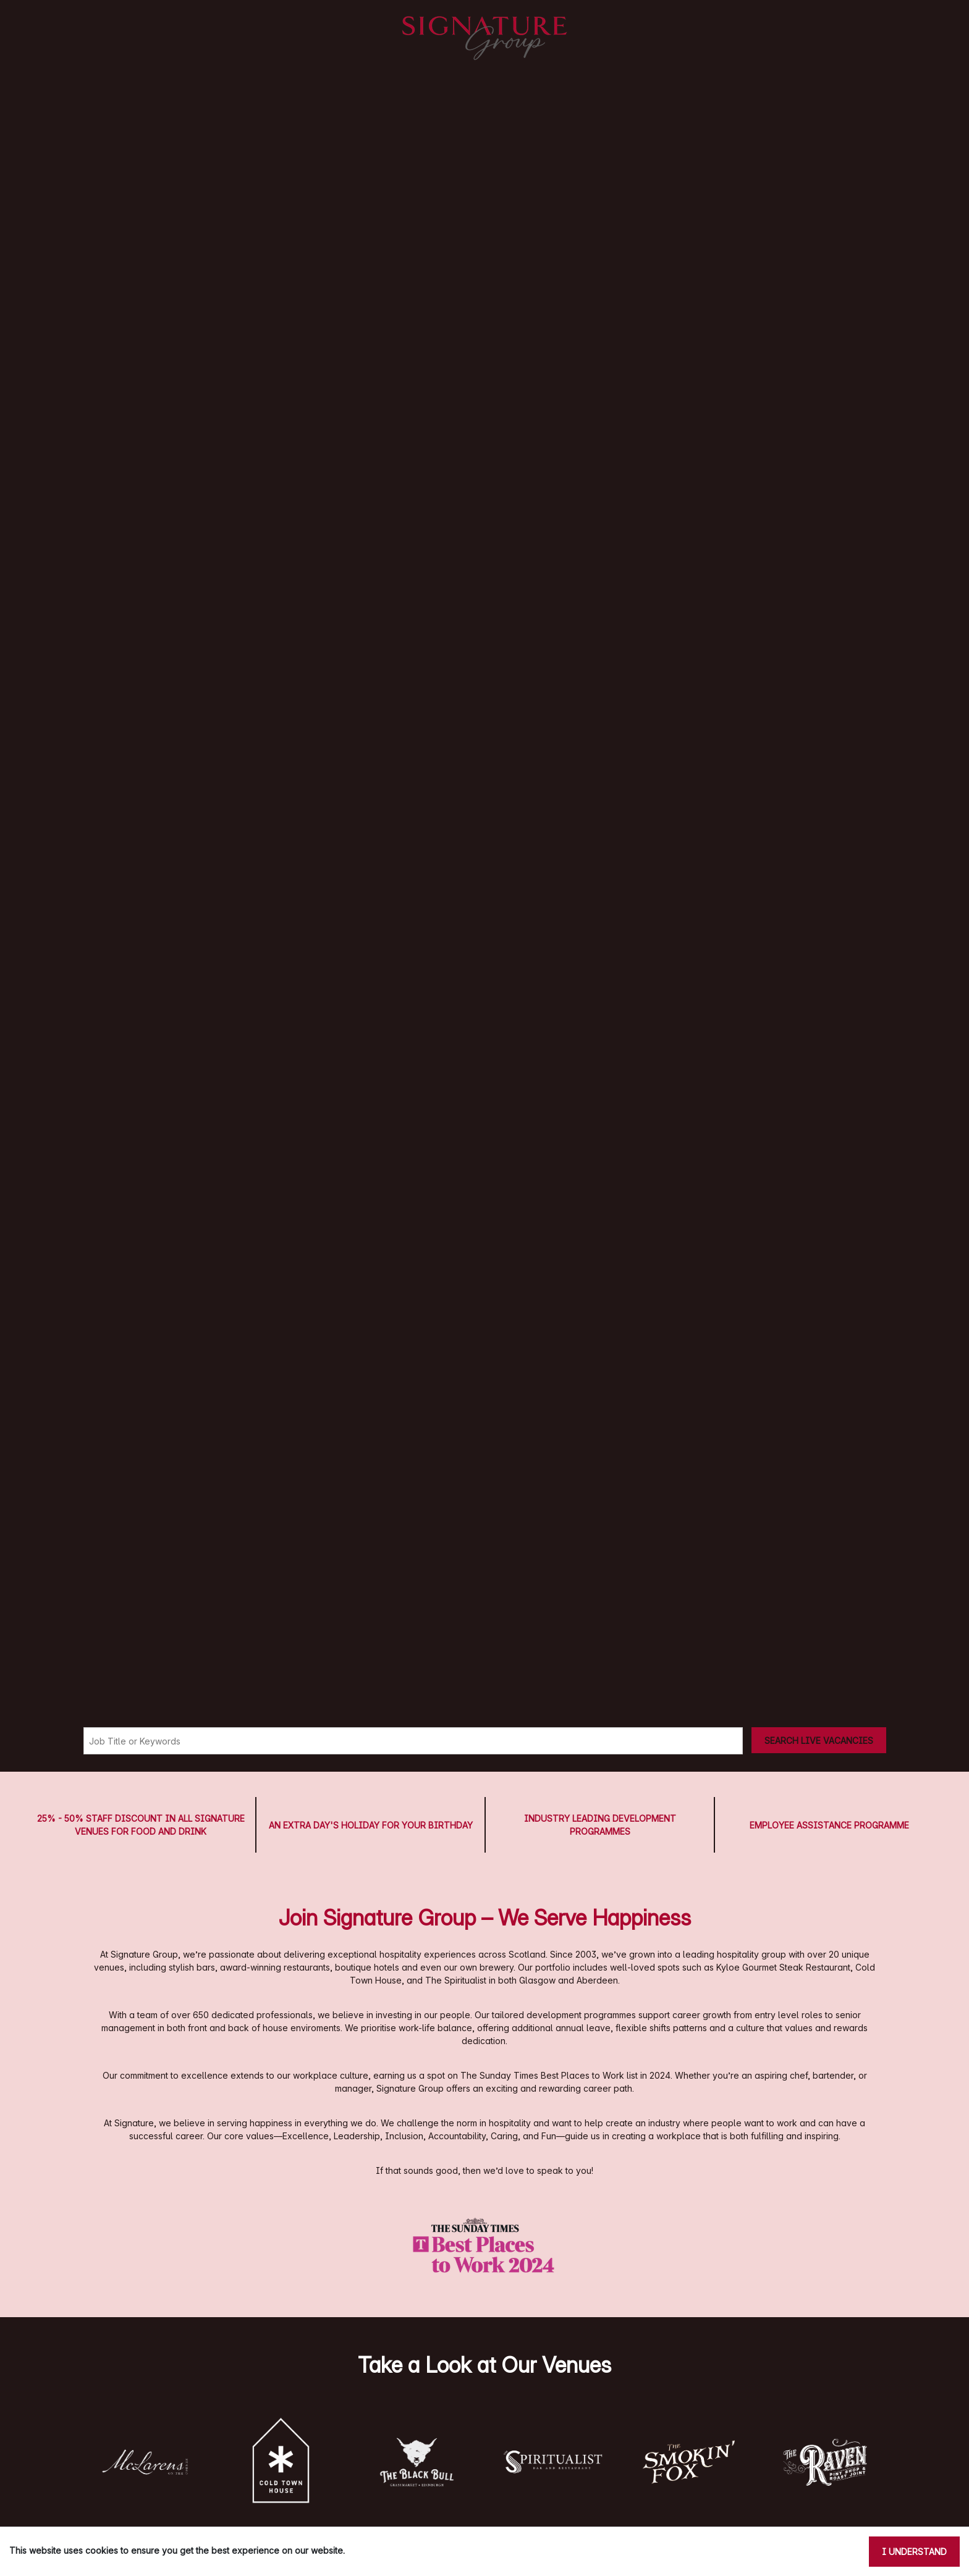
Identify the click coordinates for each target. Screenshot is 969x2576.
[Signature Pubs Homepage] (484, 37)
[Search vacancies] (818, 1740)
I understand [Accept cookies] (914, 2551)
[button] (145, 2462)
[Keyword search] (413, 1741)
